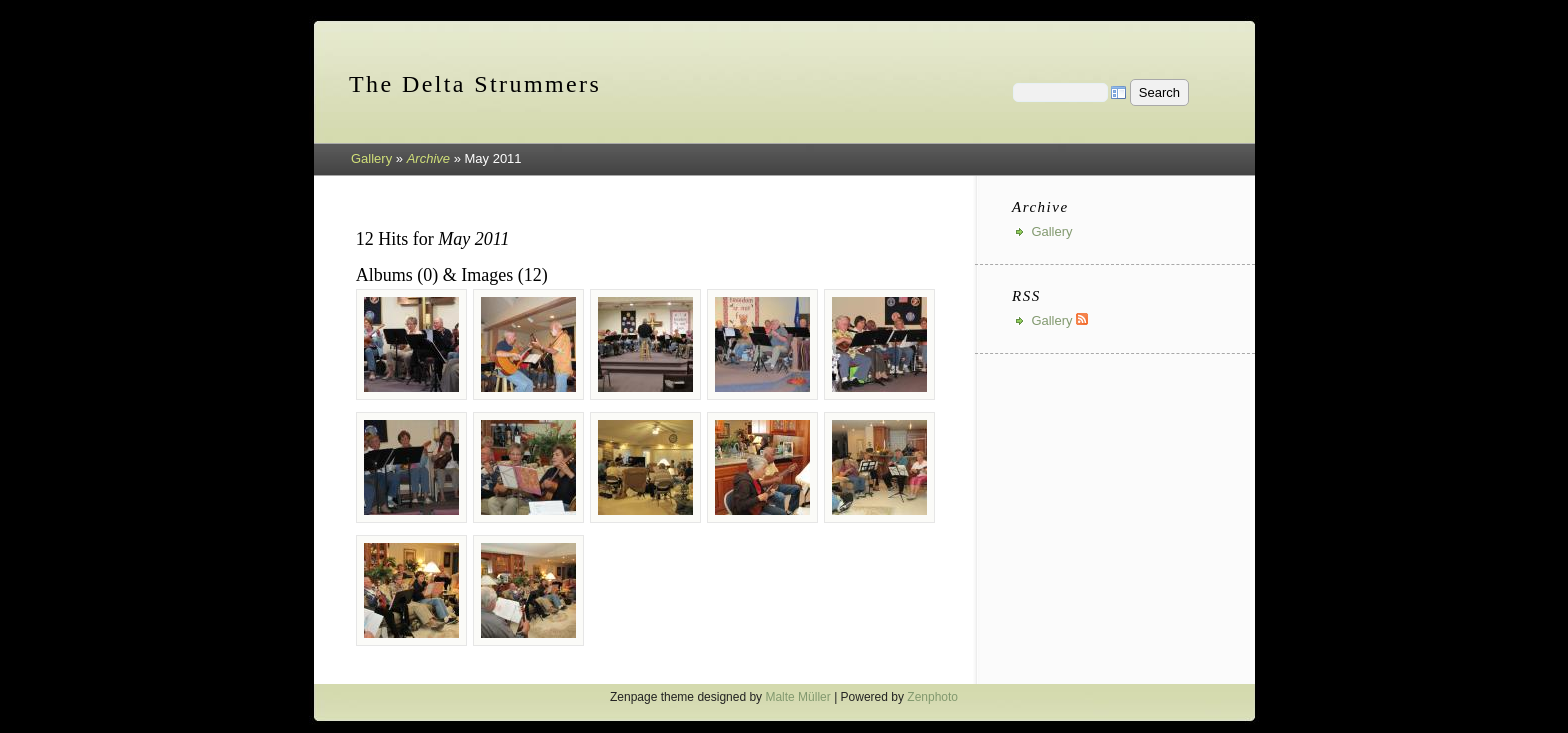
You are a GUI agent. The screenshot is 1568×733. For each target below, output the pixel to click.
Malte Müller (797, 697)
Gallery (371, 158)
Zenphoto (932, 697)
